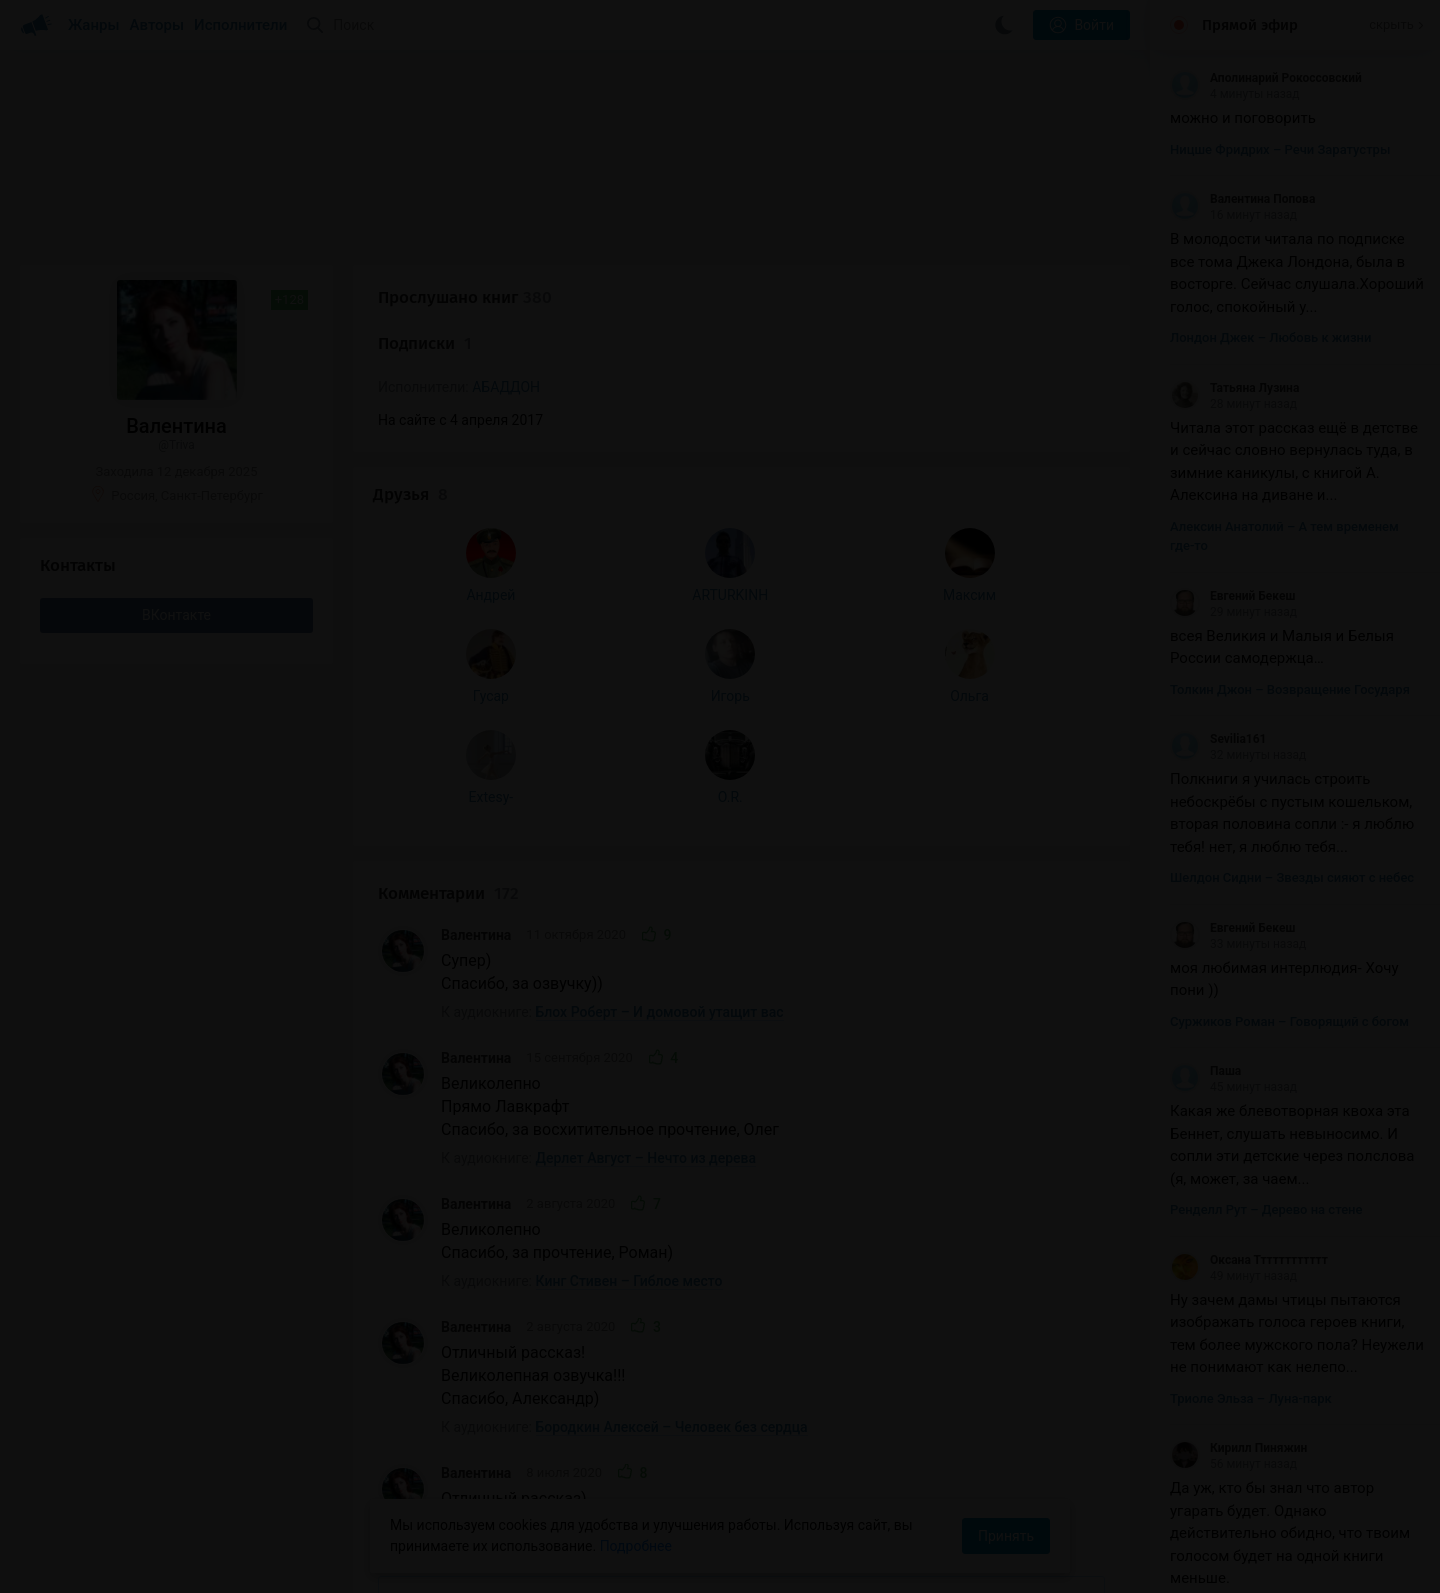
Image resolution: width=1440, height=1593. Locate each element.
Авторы (157, 25)
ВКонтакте (176, 615)
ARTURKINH (175, 807)
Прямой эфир (1250, 25)
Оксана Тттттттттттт (1249, 1260)
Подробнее (636, 1546)
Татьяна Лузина (1234, 388)
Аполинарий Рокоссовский (1266, 78)
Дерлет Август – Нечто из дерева (646, 764)
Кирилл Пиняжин (1238, 1448)
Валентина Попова (1242, 199)
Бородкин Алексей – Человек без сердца (672, 1033)
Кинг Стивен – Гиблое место (629, 887)
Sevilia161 (1218, 739)
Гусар (84, 908)
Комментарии (448, 499)
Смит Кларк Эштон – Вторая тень (646, 1156)
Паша (1205, 1071)
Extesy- (83, 1009)
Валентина (476, 542)
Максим (265, 807)
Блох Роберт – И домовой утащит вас (660, 618)
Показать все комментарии (741, 1207)
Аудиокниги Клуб (99, 1563)
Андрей (83, 807)
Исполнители (240, 25)
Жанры (94, 25)
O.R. (174, 1009)
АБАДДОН (506, 387)
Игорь (174, 908)
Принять (1006, 1536)
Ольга (265, 908)
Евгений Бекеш (1232, 596)
